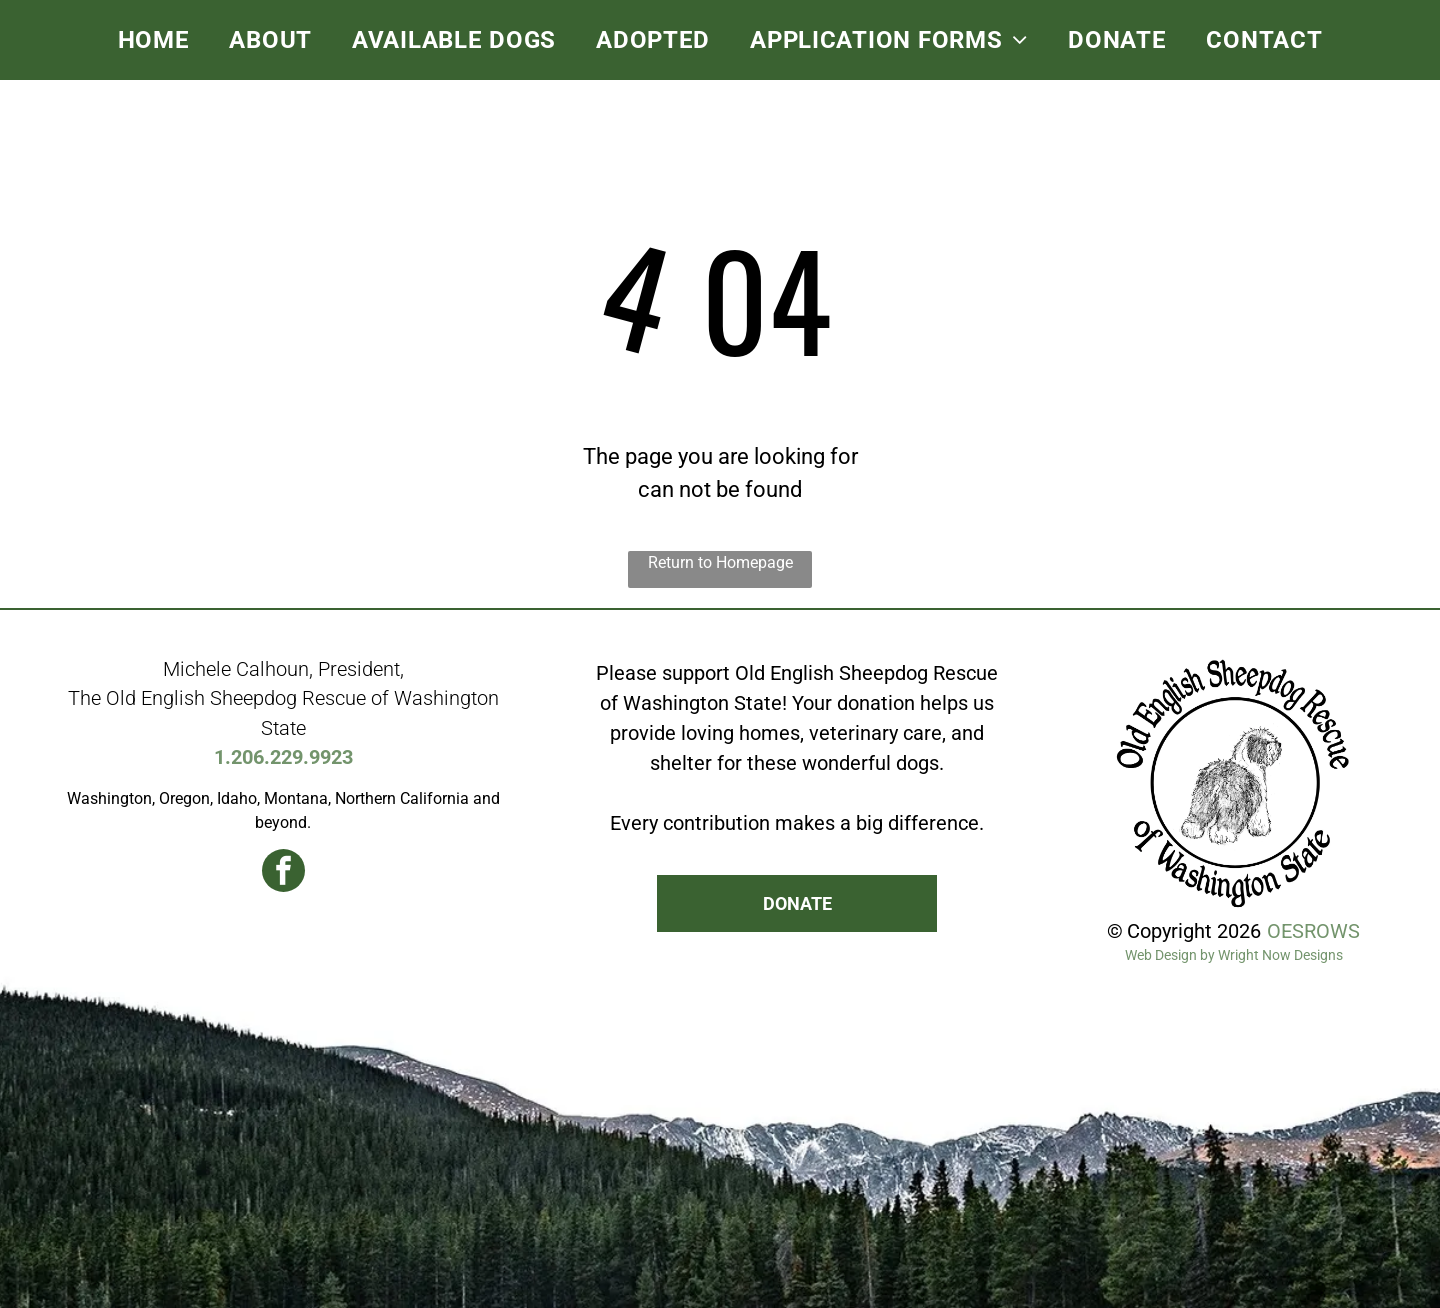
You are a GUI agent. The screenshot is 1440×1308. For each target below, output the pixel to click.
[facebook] (283, 873)
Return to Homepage (720, 562)
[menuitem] (154, 40)
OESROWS (1313, 931)
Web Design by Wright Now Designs (1234, 955)
